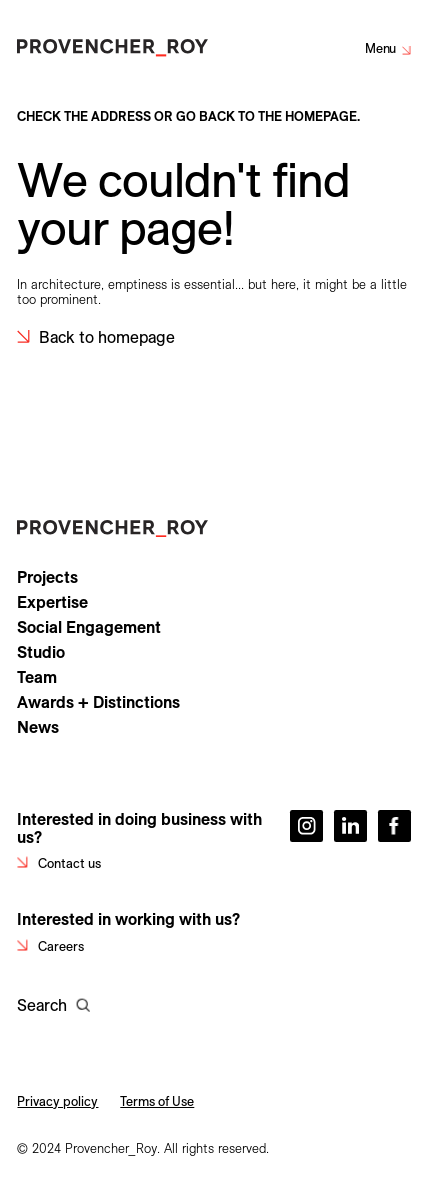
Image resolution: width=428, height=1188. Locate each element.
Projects (47, 577)
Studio (41, 652)
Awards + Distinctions (98, 702)
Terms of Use (157, 1101)
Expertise (52, 602)
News (38, 727)
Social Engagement (89, 627)
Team (37, 677)
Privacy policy (57, 1101)
